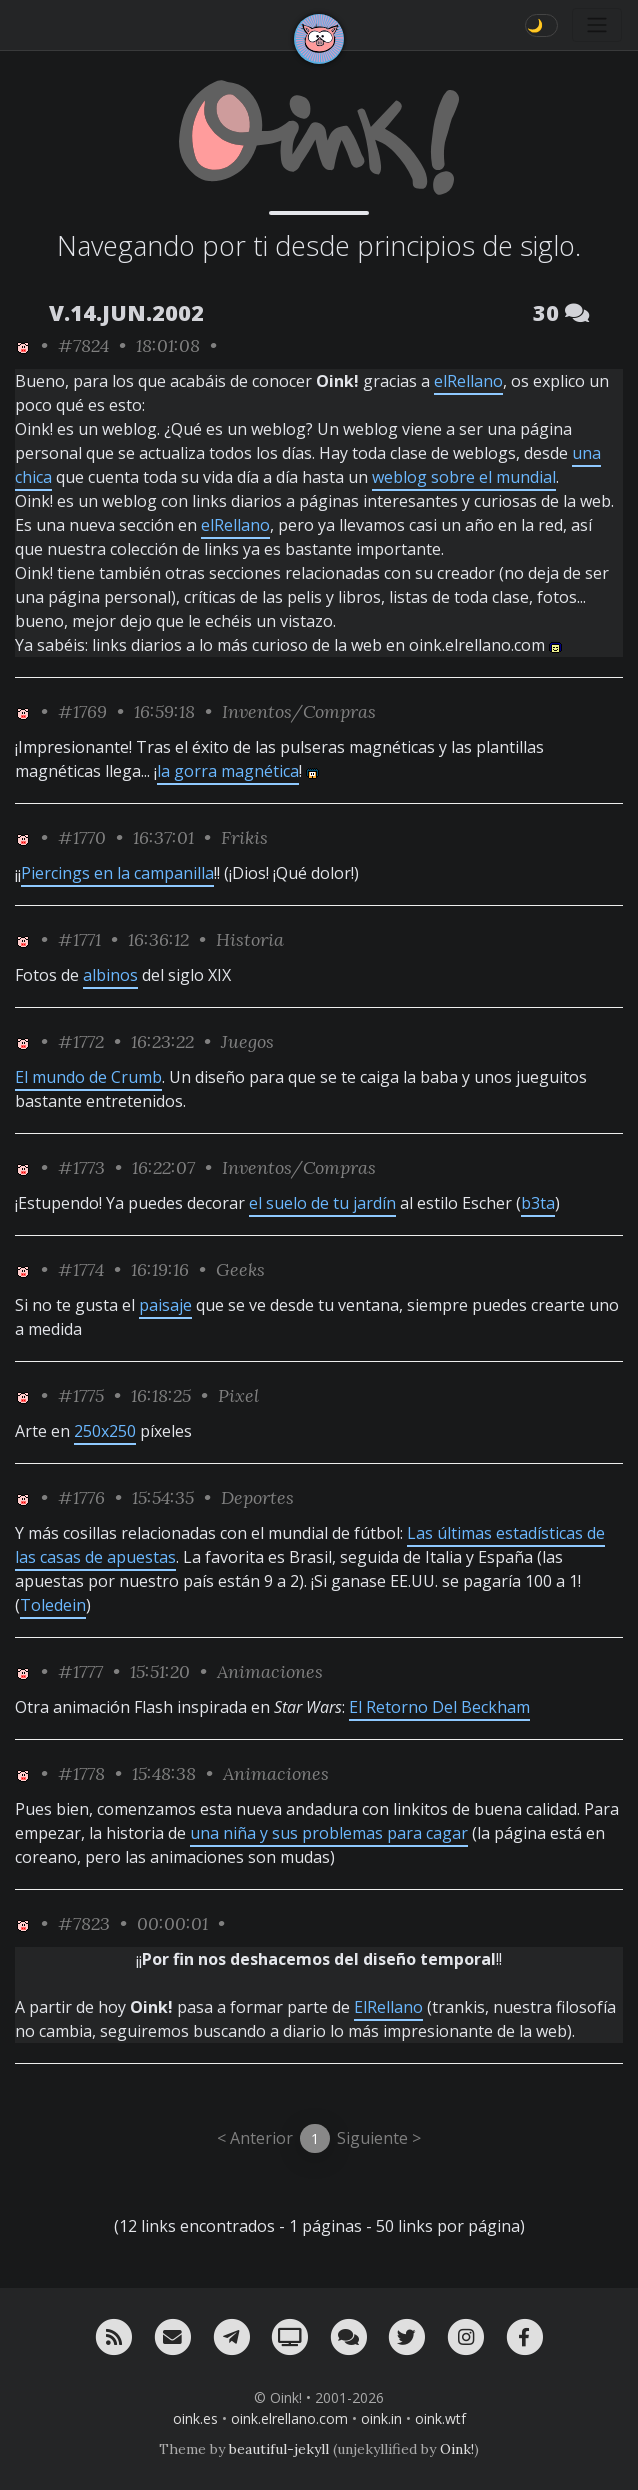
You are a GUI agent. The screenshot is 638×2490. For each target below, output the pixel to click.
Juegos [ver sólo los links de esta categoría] (247, 1041)
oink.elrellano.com (289, 2418)
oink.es (195, 2418)
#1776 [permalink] (81, 1497)
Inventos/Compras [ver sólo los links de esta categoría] (299, 711)
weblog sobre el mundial (464, 477)
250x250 (105, 1431)
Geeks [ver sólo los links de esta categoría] (240, 1269)
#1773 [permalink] (81, 1167)
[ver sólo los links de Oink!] (23, 345)
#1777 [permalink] (80, 1671)
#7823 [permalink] (84, 1923)
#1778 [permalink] (81, 1773)
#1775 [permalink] (81, 1395)
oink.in (381, 2418)
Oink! (457, 2449)
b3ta (538, 1203)
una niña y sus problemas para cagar (329, 1833)
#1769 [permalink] (82, 711)
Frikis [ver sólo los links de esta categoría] (244, 837)
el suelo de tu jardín (322, 1203)
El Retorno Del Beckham (439, 1707)
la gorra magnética (228, 771)
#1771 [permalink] (79, 939)
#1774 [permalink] (81, 1269)
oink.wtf (440, 2418)
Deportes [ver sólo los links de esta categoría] (257, 1497)
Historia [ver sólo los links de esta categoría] (250, 939)
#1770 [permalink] (82, 837)
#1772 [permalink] (81, 1041)
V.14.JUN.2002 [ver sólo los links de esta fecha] (126, 312)
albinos (110, 975)
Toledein (53, 1605)
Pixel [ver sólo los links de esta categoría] (238, 1395)
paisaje (165, 1305)
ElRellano (388, 2007)
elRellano (468, 381)
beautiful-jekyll (279, 2449)
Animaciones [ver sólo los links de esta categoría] (270, 1671)
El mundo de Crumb (88, 1077)
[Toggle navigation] (597, 25)
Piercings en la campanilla (117, 873)
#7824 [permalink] (83, 345)
